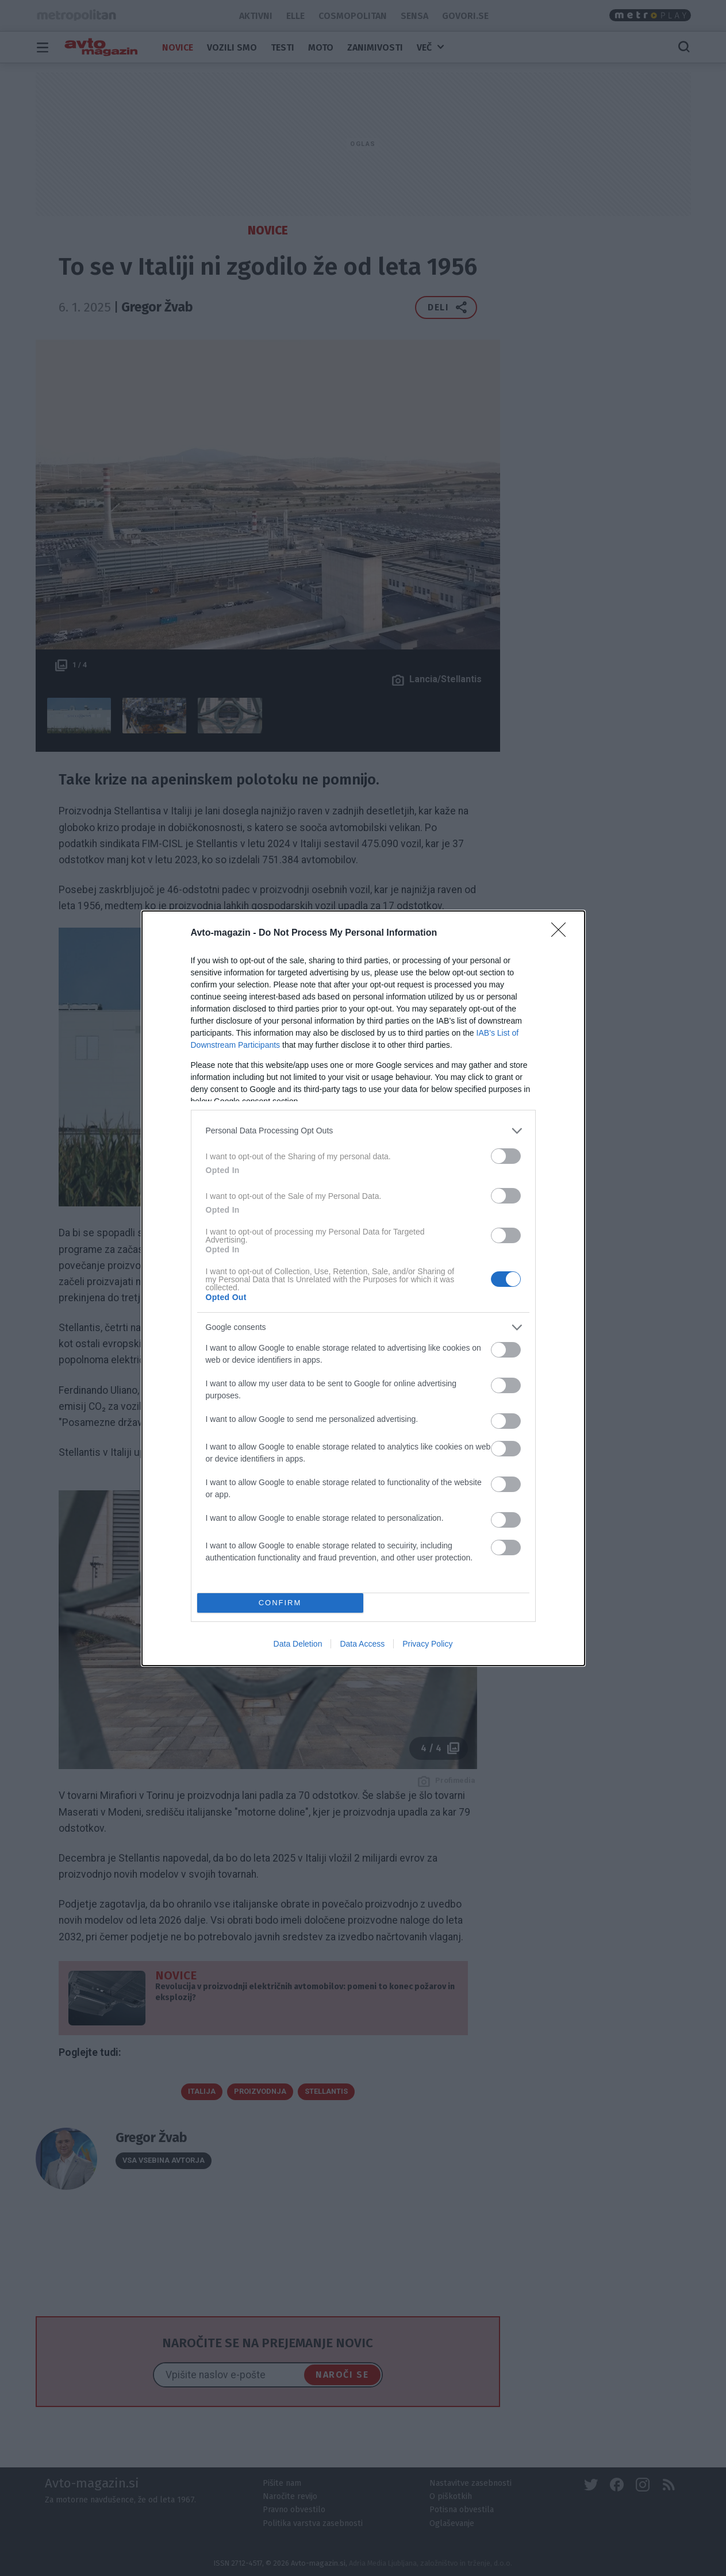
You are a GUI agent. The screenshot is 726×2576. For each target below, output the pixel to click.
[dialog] (363, 1288)
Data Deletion (298, 1643)
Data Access (362, 1643)
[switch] (506, 1156)
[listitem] (363, 1131)
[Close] (562, 933)
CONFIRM (280, 1602)
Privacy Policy (427, 1643)
